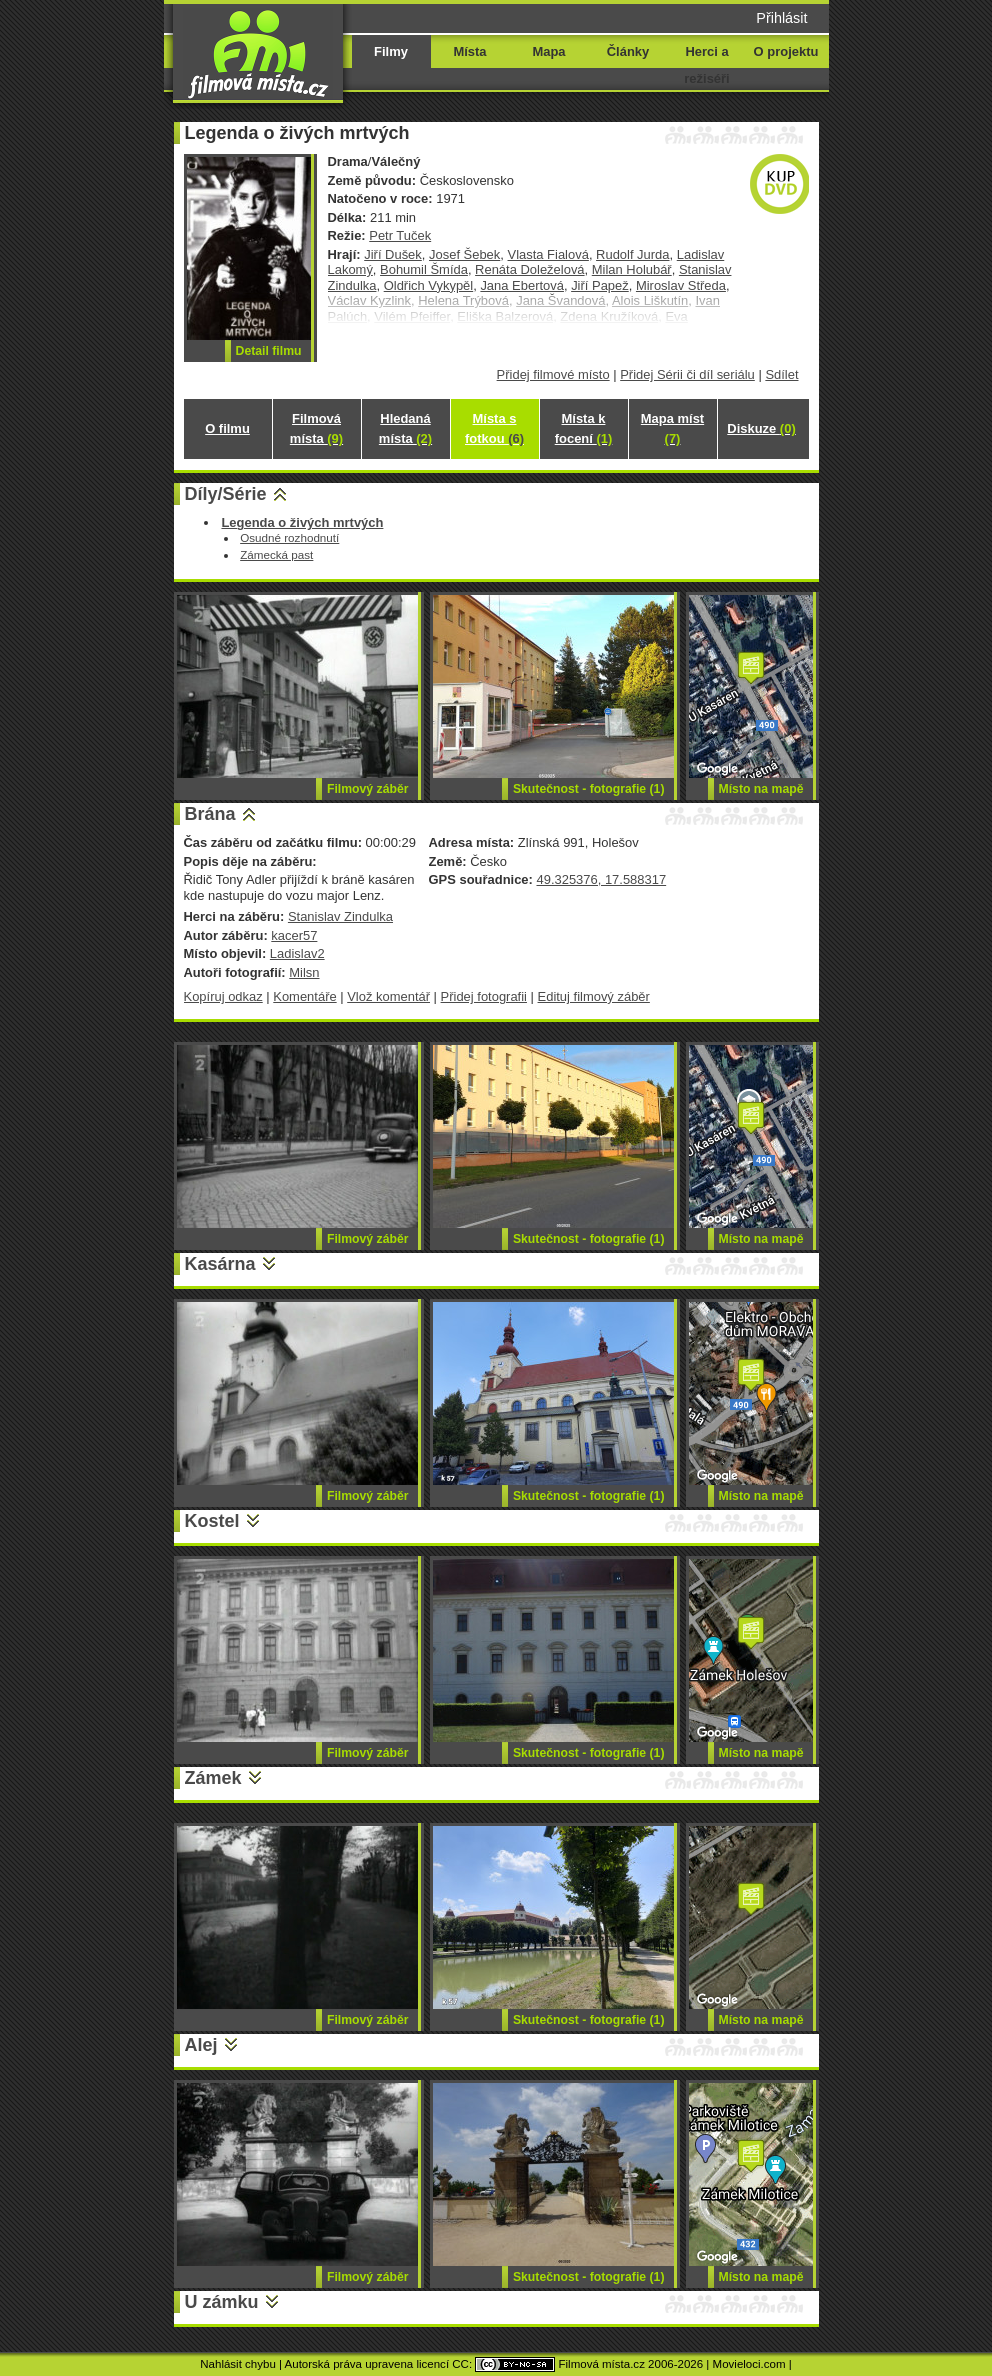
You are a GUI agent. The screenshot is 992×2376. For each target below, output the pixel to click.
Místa (469, 51)
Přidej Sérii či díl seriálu (687, 374)
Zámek (213, 1778)
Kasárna (220, 1264)
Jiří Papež (600, 285)
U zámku (222, 2302)
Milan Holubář (632, 269)
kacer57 (294, 935)
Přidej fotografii (484, 996)
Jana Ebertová (522, 285)
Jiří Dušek (393, 254)
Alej (201, 2045)
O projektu (786, 51)
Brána (210, 814)
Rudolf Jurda (632, 254)
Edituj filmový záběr (594, 996)
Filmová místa (316, 428)
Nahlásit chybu (238, 2364)
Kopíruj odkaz (223, 996)
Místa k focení (584, 428)
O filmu (227, 428)
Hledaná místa (405, 428)
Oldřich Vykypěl (429, 285)
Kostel (212, 1521)
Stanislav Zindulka (340, 916)
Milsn (304, 972)
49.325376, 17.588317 (601, 879)
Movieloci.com (749, 2364)
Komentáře (304, 996)
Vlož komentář (388, 996)
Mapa (548, 51)
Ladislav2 (297, 953)
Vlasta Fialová (548, 254)
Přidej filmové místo (553, 374)
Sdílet (781, 374)
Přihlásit (781, 18)
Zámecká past (276, 554)
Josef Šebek (464, 254)
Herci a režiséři (706, 65)
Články (628, 51)
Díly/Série (226, 494)
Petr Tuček (400, 235)
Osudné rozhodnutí (289, 537)
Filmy (391, 51)
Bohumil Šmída (424, 269)
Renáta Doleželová (529, 269)
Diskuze (761, 428)
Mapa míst (672, 428)
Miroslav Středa (681, 285)
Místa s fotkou (494, 428)
